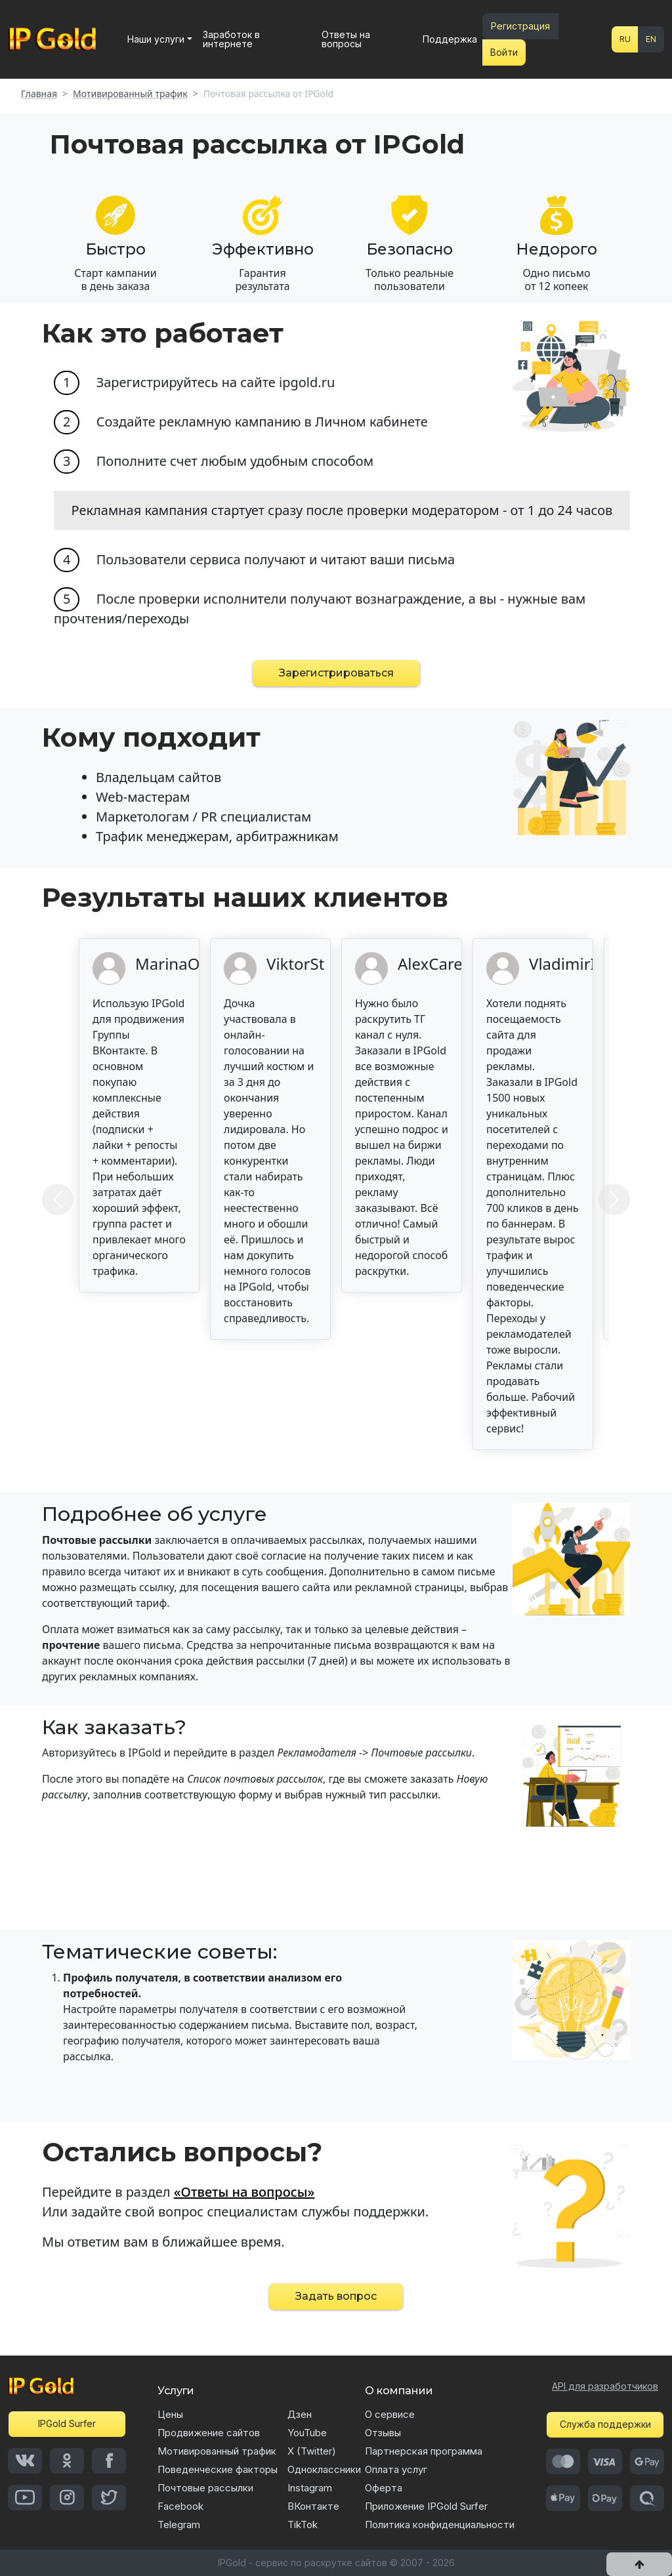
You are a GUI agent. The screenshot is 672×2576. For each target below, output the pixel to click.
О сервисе (390, 2414)
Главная (39, 93)
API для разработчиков (605, 2386)
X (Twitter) (311, 2451)
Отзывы (383, 2432)
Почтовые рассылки (205, 2488)
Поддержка (450, 39)
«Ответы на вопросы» (244, 2192)
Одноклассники (324, 2469)
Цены (170, 2414)
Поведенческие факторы (218, 2469)
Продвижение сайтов (209, 2432)
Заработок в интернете (231, 39)
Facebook (180, 2506)
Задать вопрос (336, 2296)
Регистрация (520, 25)
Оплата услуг (396, 2469)
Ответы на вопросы (346, 39)
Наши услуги (155, 39)
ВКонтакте (313, 2506)
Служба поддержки (605, 2424)
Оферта (383, 2488)
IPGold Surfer (67, 2423)
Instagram (309, 2488)
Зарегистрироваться (336, 673)
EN (651, 39)
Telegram (179, 2524)
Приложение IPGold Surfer (426, 2506)
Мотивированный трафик (130, 93)
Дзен (299, 2414)
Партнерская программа (423, 2451)
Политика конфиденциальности (439, 2524)
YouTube (307, 2432)
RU (625, 39)
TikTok (302, 2524)
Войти (504, 52)
